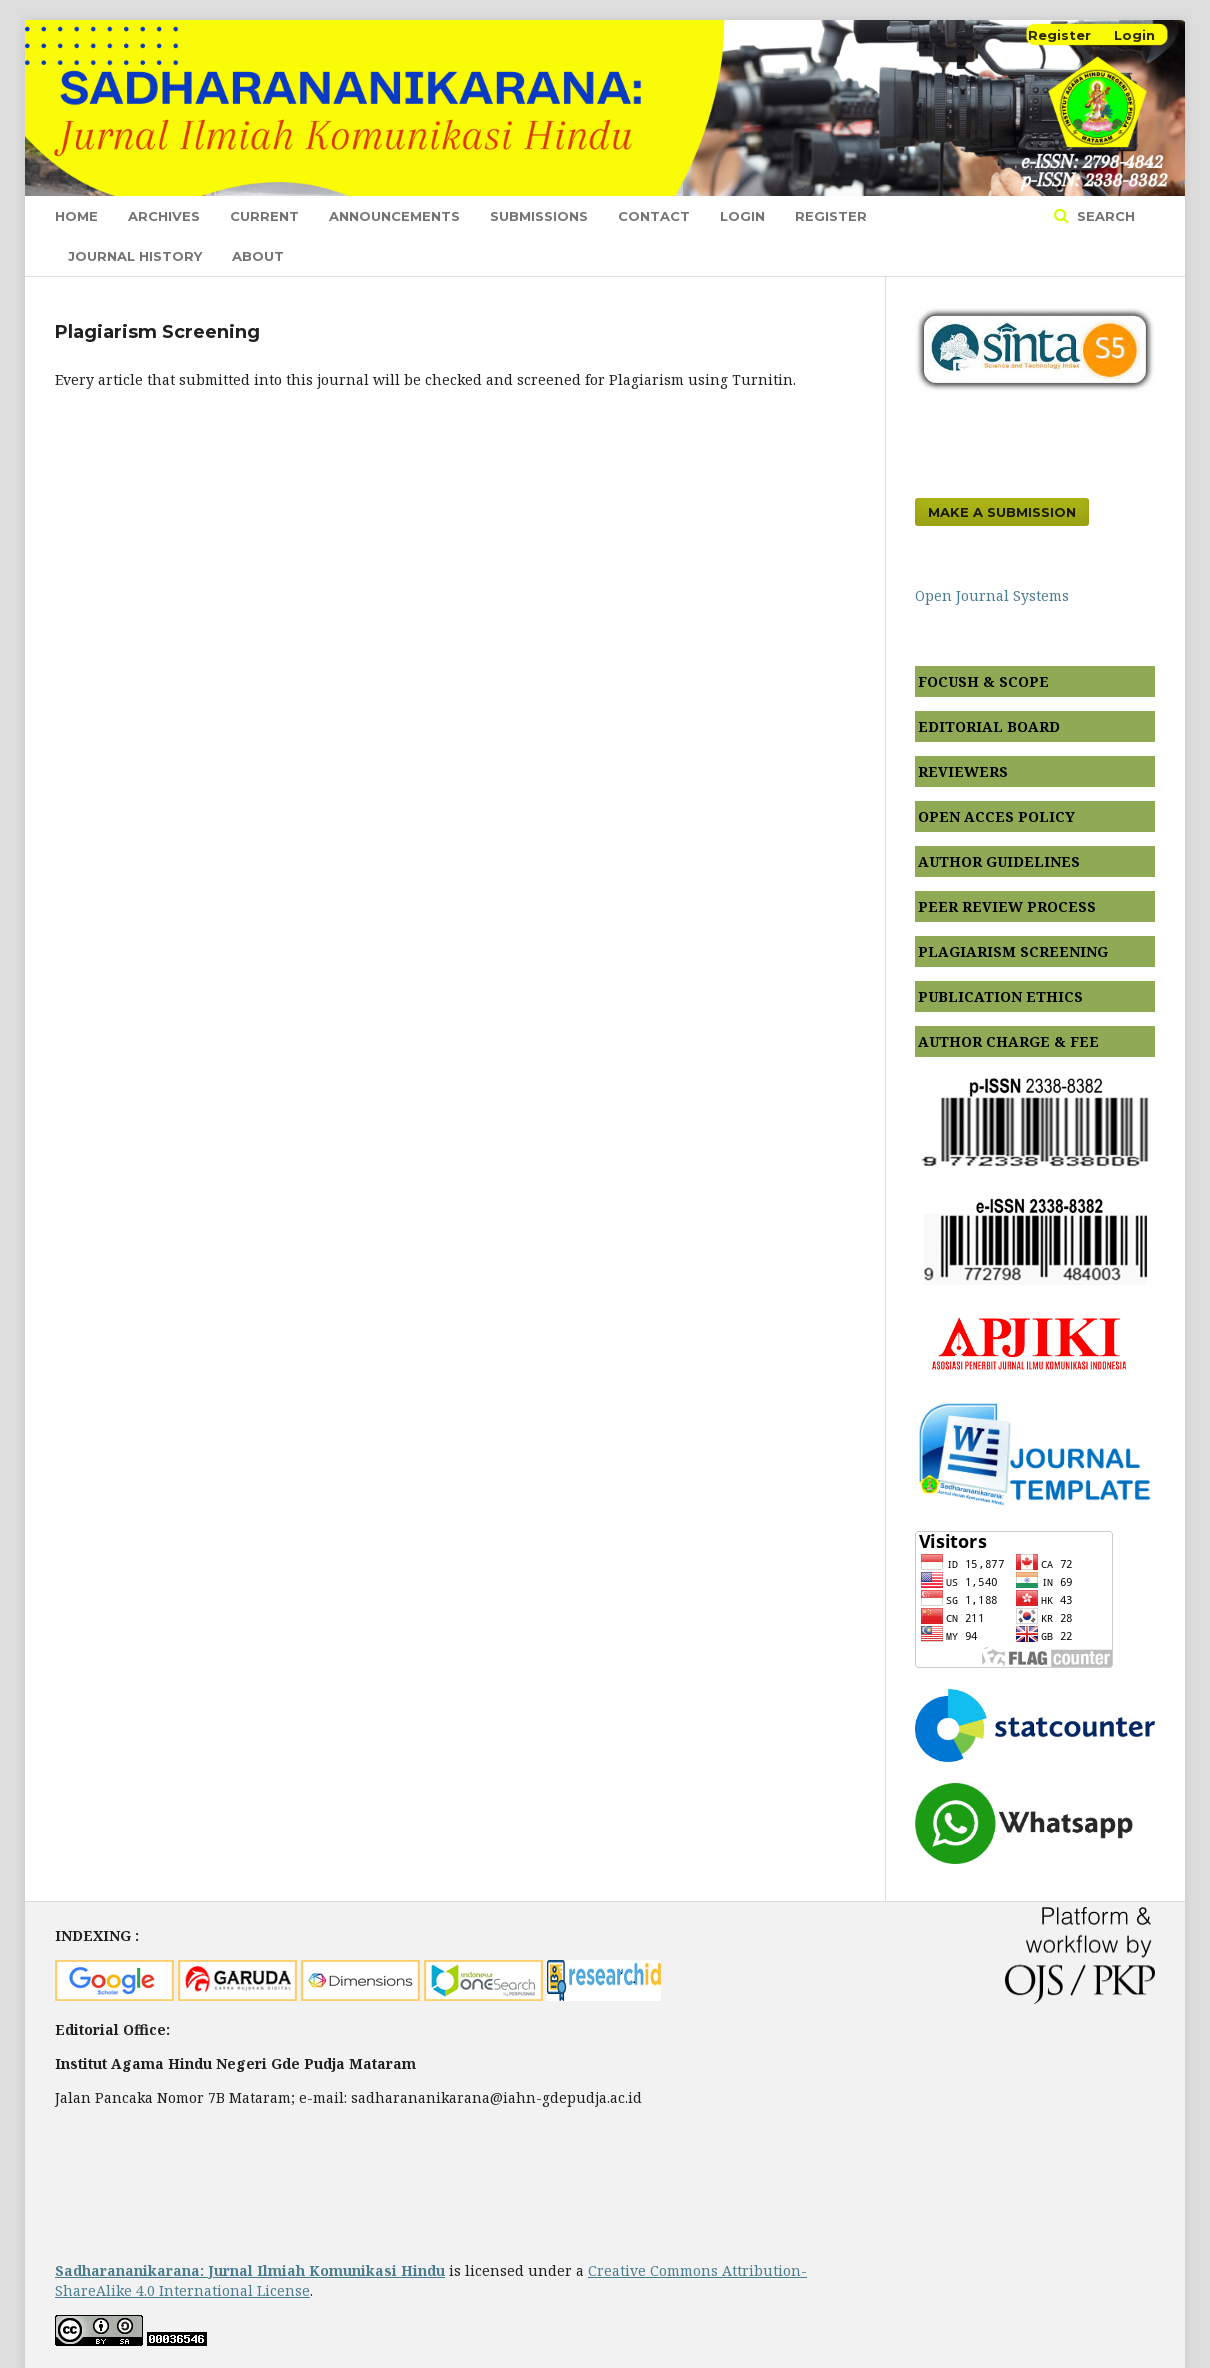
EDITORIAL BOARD (989, 726)
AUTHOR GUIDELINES (999, 861)
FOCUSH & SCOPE (983, 681)
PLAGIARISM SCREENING (1013, 951)
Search (1104, 216)
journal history (135, 256)
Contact (654, 216)
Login (742, 216)
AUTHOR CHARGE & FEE (1008, 1041)
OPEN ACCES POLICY (996, 816)
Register (831, 216)
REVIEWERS (963, 771)
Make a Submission (1002, 512)
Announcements (394, 216)
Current (264, 216)
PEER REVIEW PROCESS (1007, 906)
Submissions (539, 216)
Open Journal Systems (992, 595)
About (258, 256)
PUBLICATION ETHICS (1000, 996)
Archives (164, 216)
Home (76, 216)
